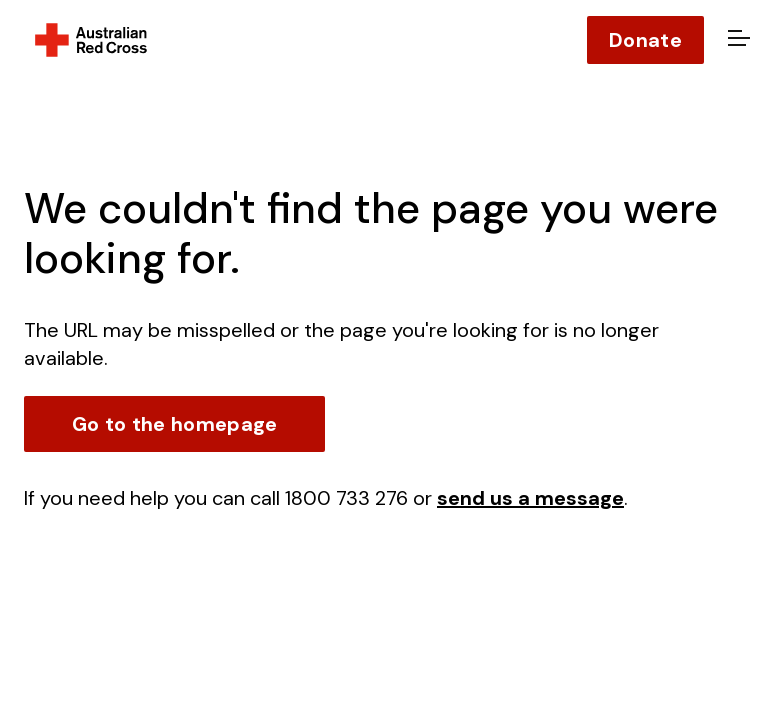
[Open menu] (736, 40)
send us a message (530, 498)
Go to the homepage (174, 424)
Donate (645, 40)
